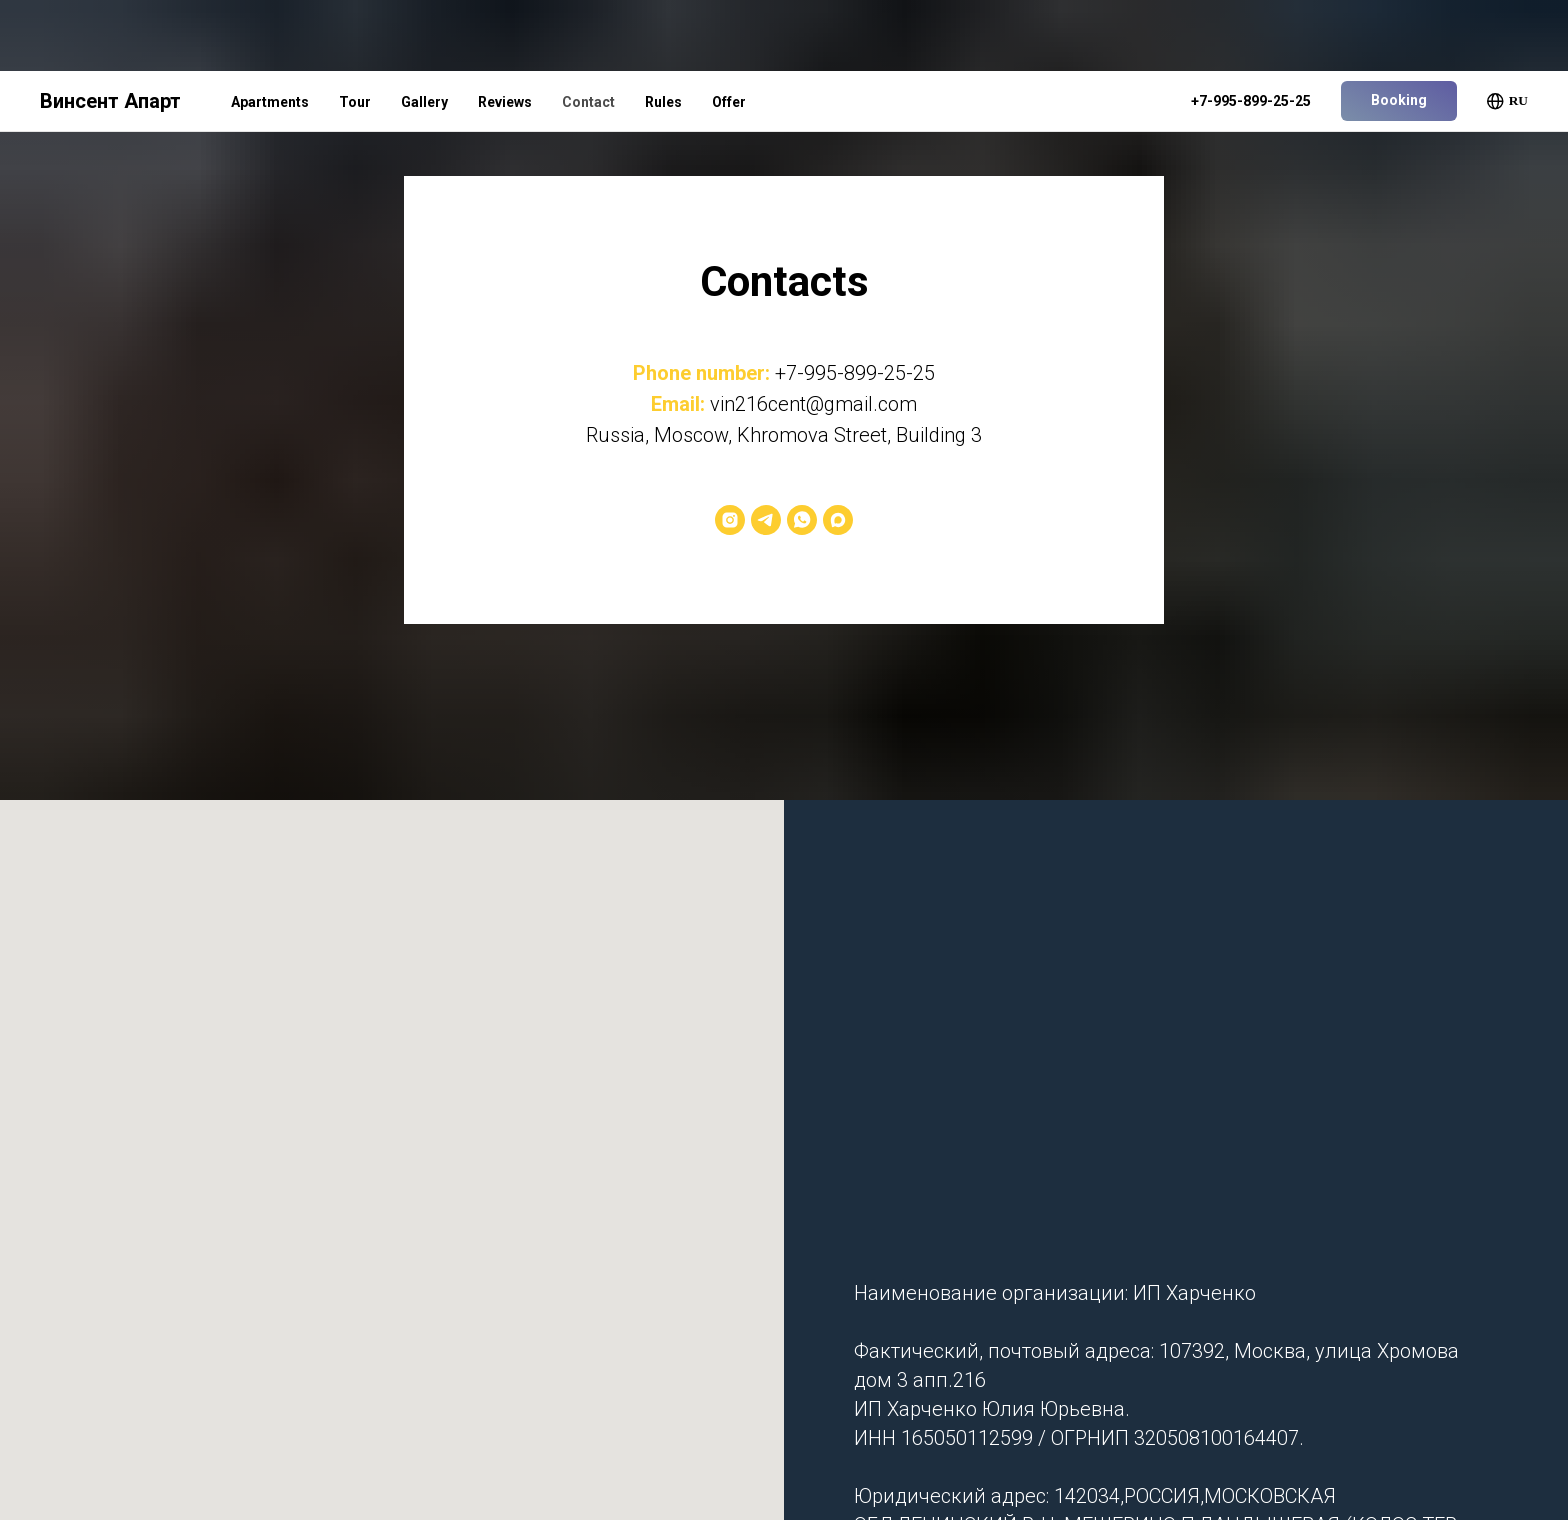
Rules (663, 31)
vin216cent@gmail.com (813, 404)
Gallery (424, 31)
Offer (729, 31)
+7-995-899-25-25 (855, 373)
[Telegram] (766, 520)
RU (1507, 30)
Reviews (505, 31)
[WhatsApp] (802, 520)
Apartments (270, 31)
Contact (588, 31)
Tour (355, 31)
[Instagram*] (730, 520)
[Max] (838, 520)
